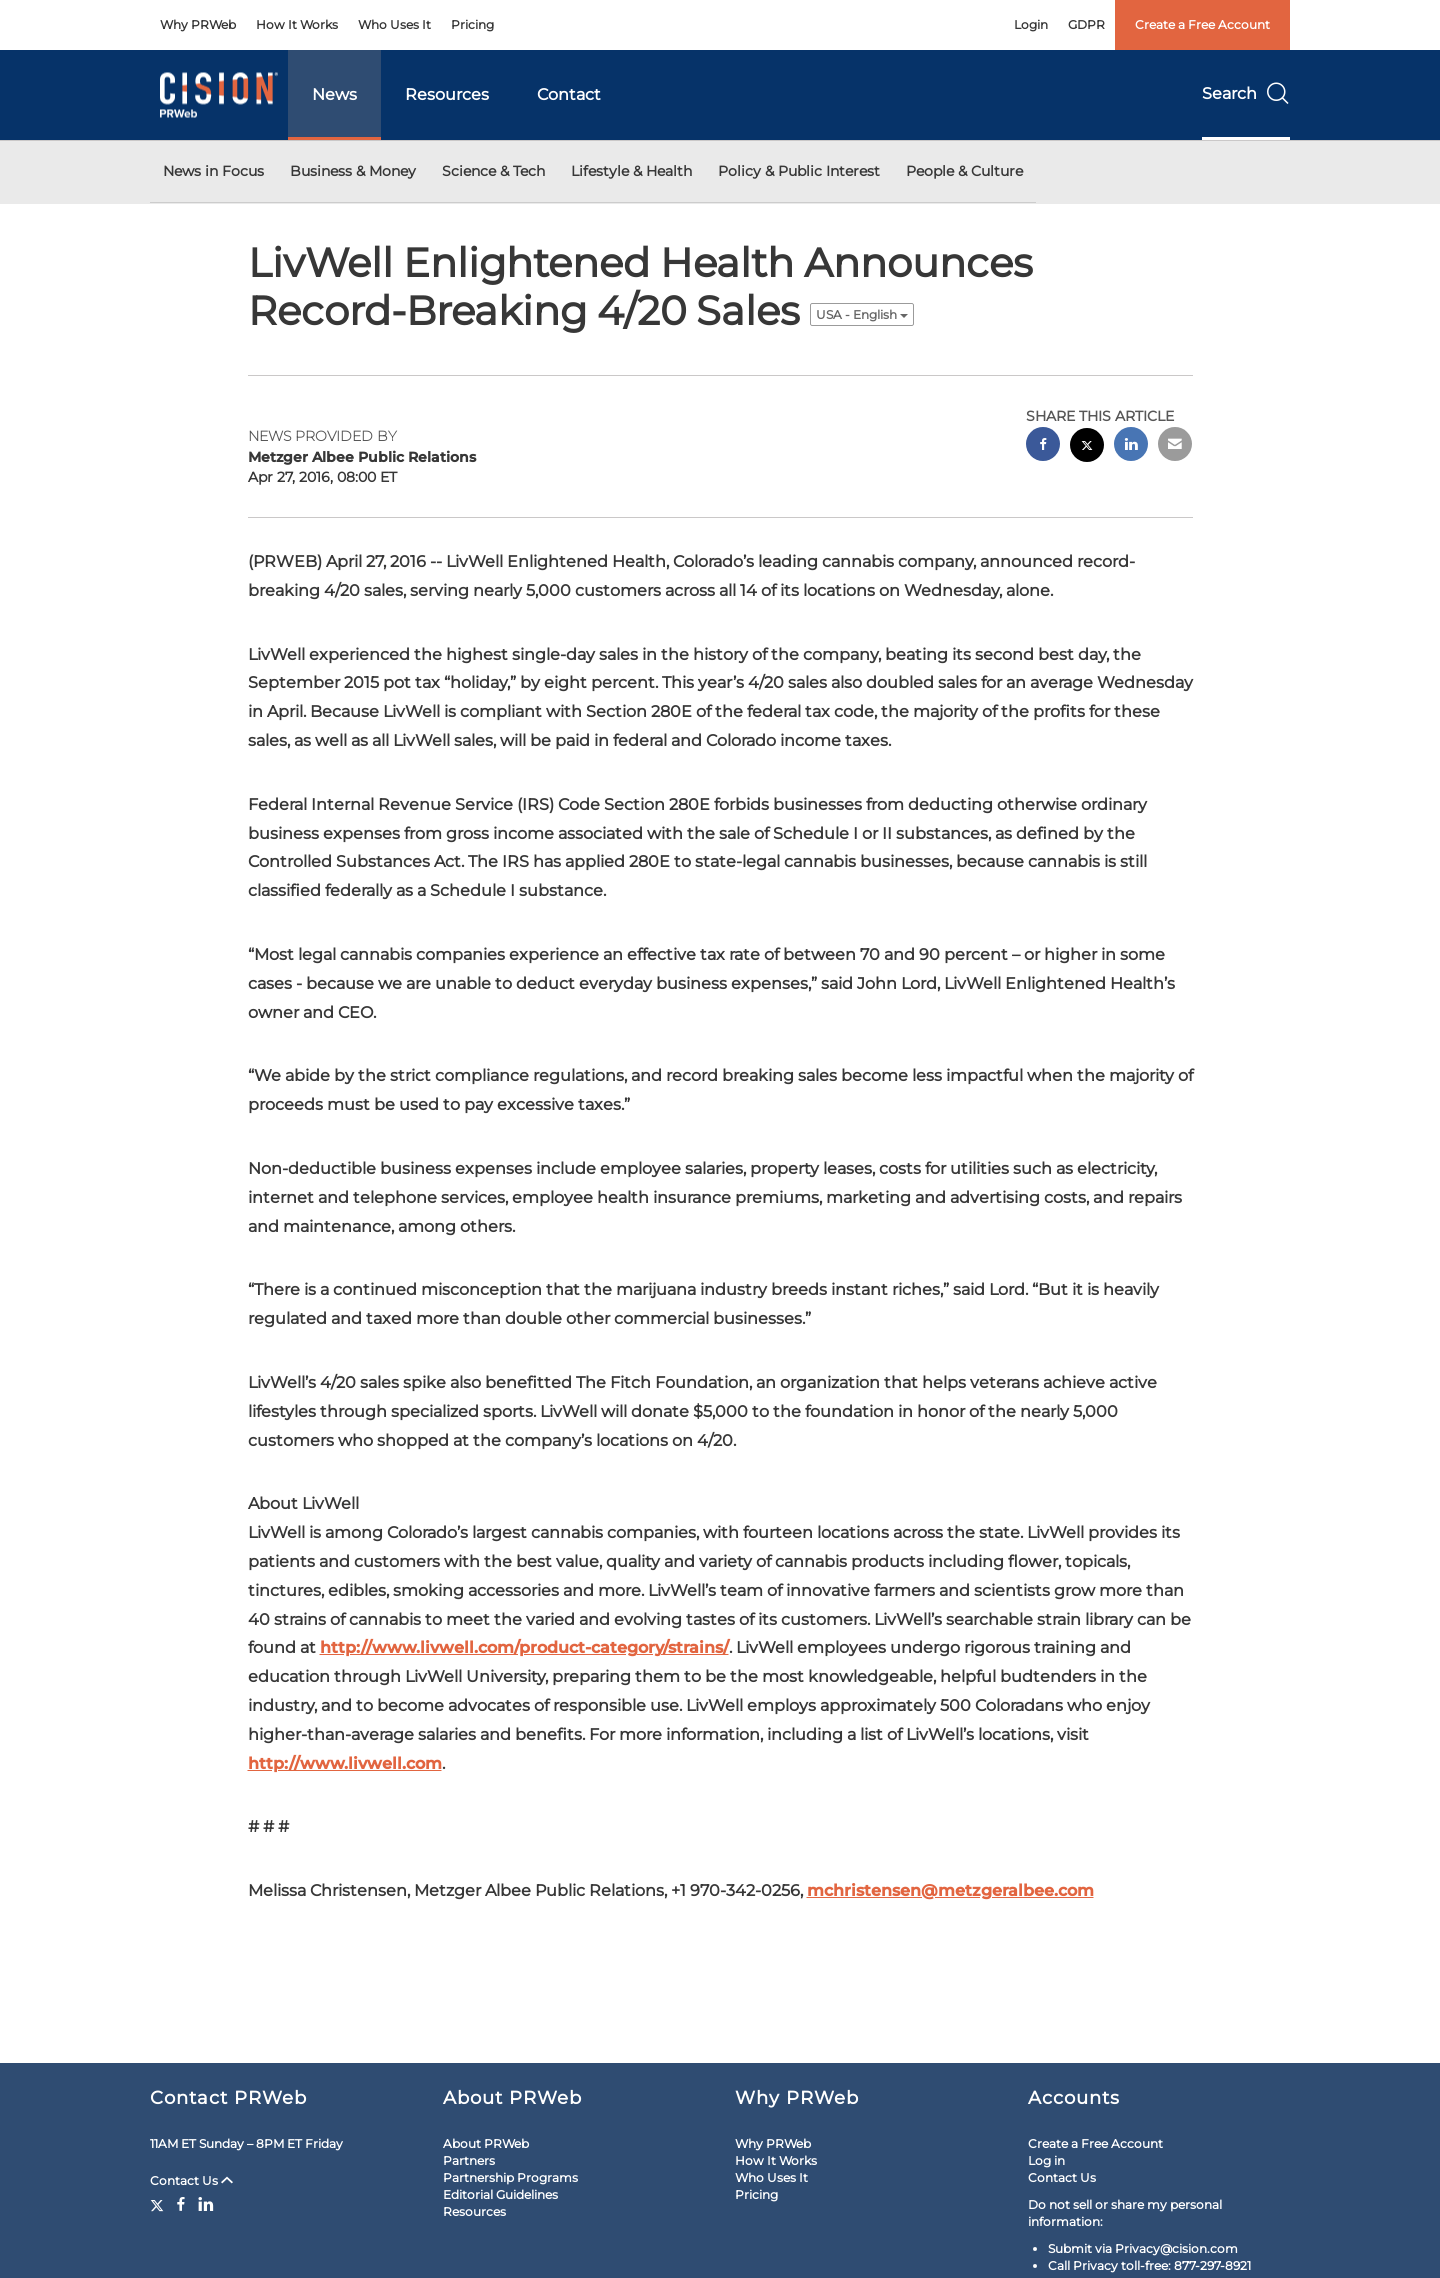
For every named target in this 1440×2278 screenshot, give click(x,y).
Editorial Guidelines (500, 2194)
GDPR (1086, 24)
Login (1031, 24)
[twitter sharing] (1087, 447)
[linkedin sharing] (1131, 446)
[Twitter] (159, 2204)
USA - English (862, 314)
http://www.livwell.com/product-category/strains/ (524, 1647)
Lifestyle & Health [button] (631, 171)
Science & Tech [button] (493, 171)
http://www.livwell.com (345, 1763)
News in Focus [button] (213, 171)
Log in (1046, 2160)
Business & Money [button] (353, 171)
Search (1246, 93)
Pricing (472, 24)
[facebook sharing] (1043, 446)
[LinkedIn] (206, 2204)
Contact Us (191, 2180)
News (334, 94)
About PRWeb (486, 2143)
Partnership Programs (510, 2177)
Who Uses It (394, 24)
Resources (447, 94)
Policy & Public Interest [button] (799, 171)
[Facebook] (181, 2204)
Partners (469, 2160)
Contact (569, 94)
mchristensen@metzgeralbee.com (950, 1890)
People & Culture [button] (964, 171)
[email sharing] (1175, 446)
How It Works (297, 24)
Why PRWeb (198, 24)
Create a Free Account (1202, 24)
